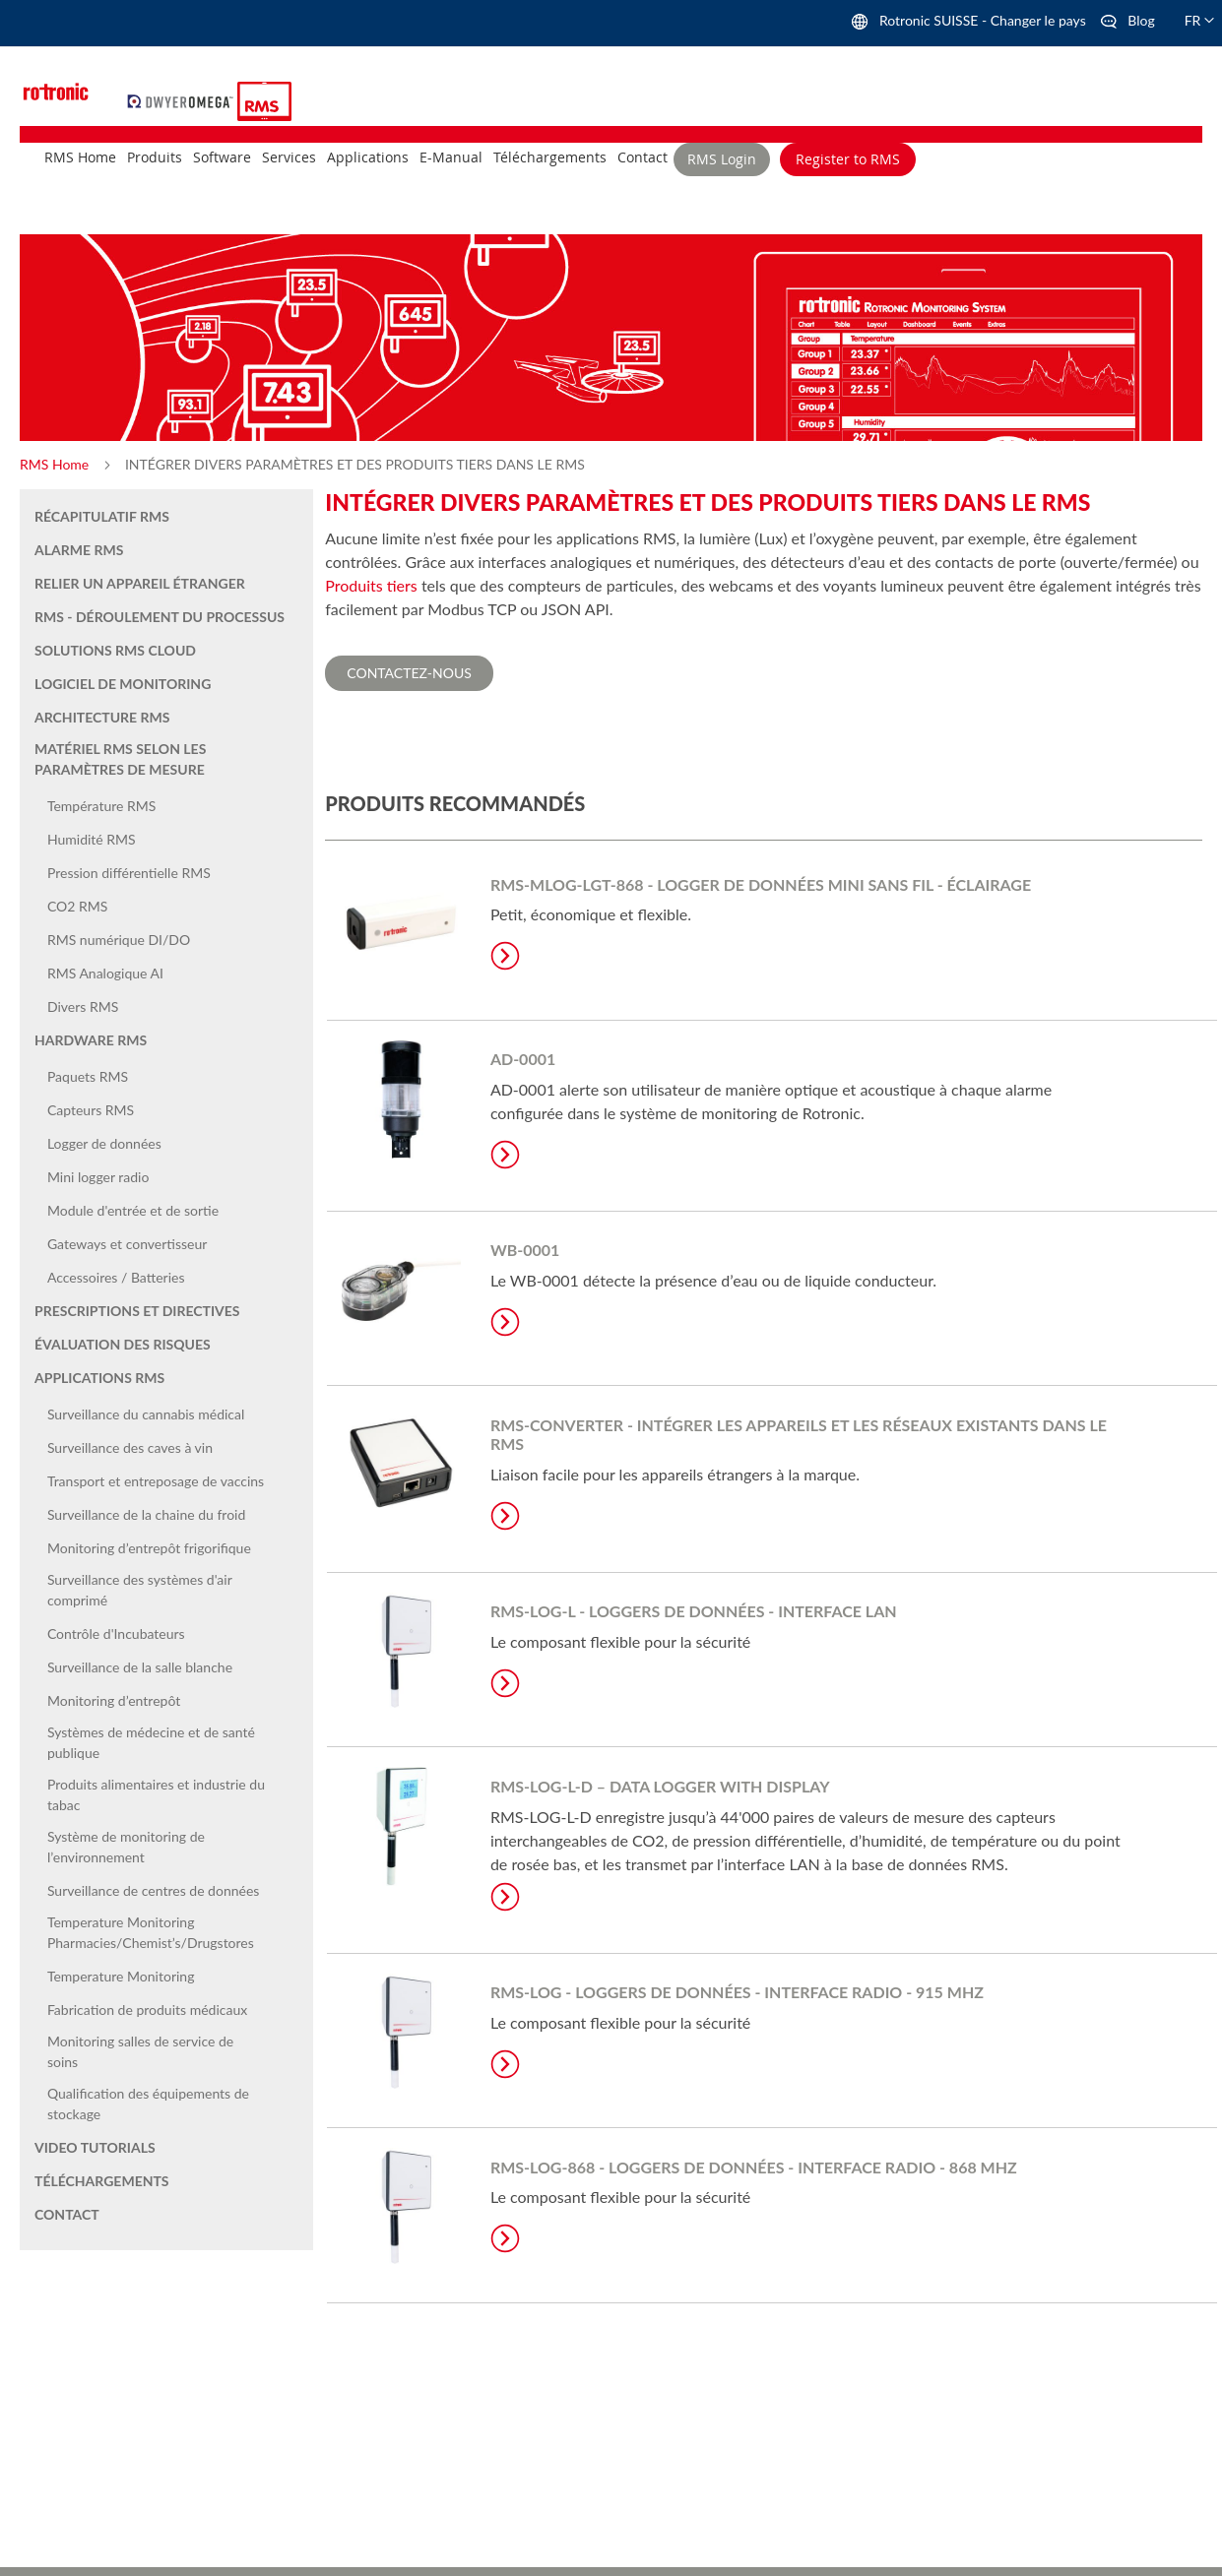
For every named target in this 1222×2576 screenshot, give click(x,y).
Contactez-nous (409, 672)
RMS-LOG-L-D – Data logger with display (660, 1786)
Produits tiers (371, 585)
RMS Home (56, 464)
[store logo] (182, 99)
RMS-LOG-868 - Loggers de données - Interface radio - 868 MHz (753, 2167)
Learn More (505, 956)
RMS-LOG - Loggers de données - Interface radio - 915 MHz (737, 1991)
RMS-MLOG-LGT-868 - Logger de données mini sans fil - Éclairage (760, 884)
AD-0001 (522, 1058)
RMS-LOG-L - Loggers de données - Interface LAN (693, 1611)
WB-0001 (524, 1249)
